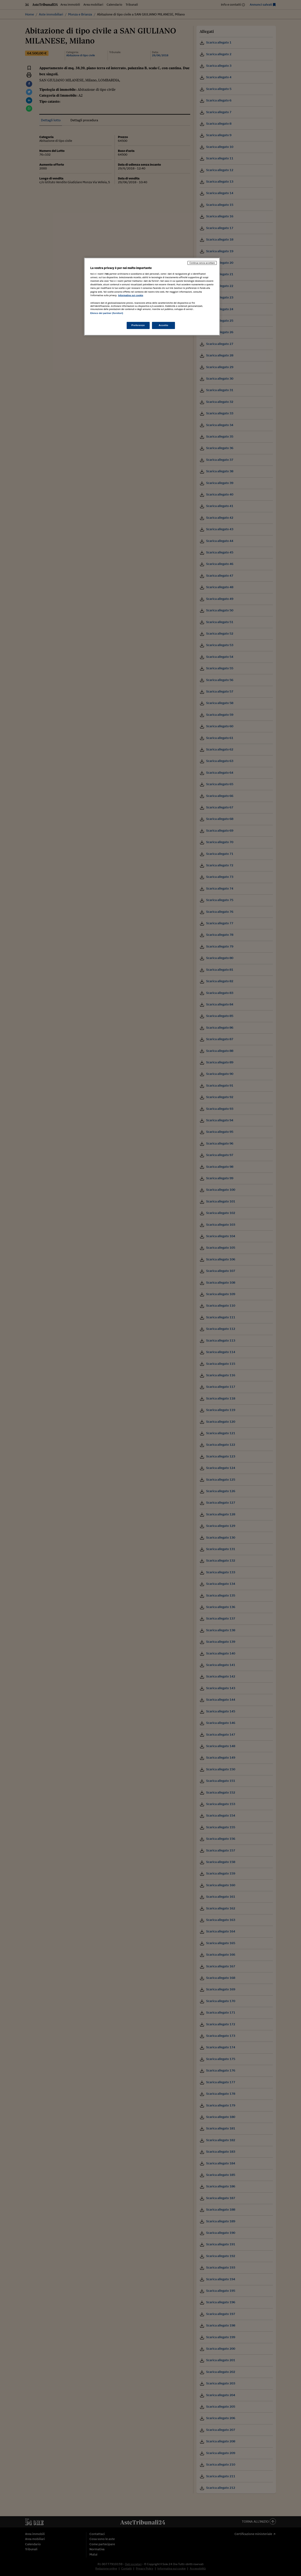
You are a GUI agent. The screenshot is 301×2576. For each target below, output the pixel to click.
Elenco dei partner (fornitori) (106, 313)
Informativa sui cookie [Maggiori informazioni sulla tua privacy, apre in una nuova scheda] (130, 295)
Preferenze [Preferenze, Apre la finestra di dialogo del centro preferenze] (138, 325)
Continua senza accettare (202, 263)
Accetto (163, 325)
